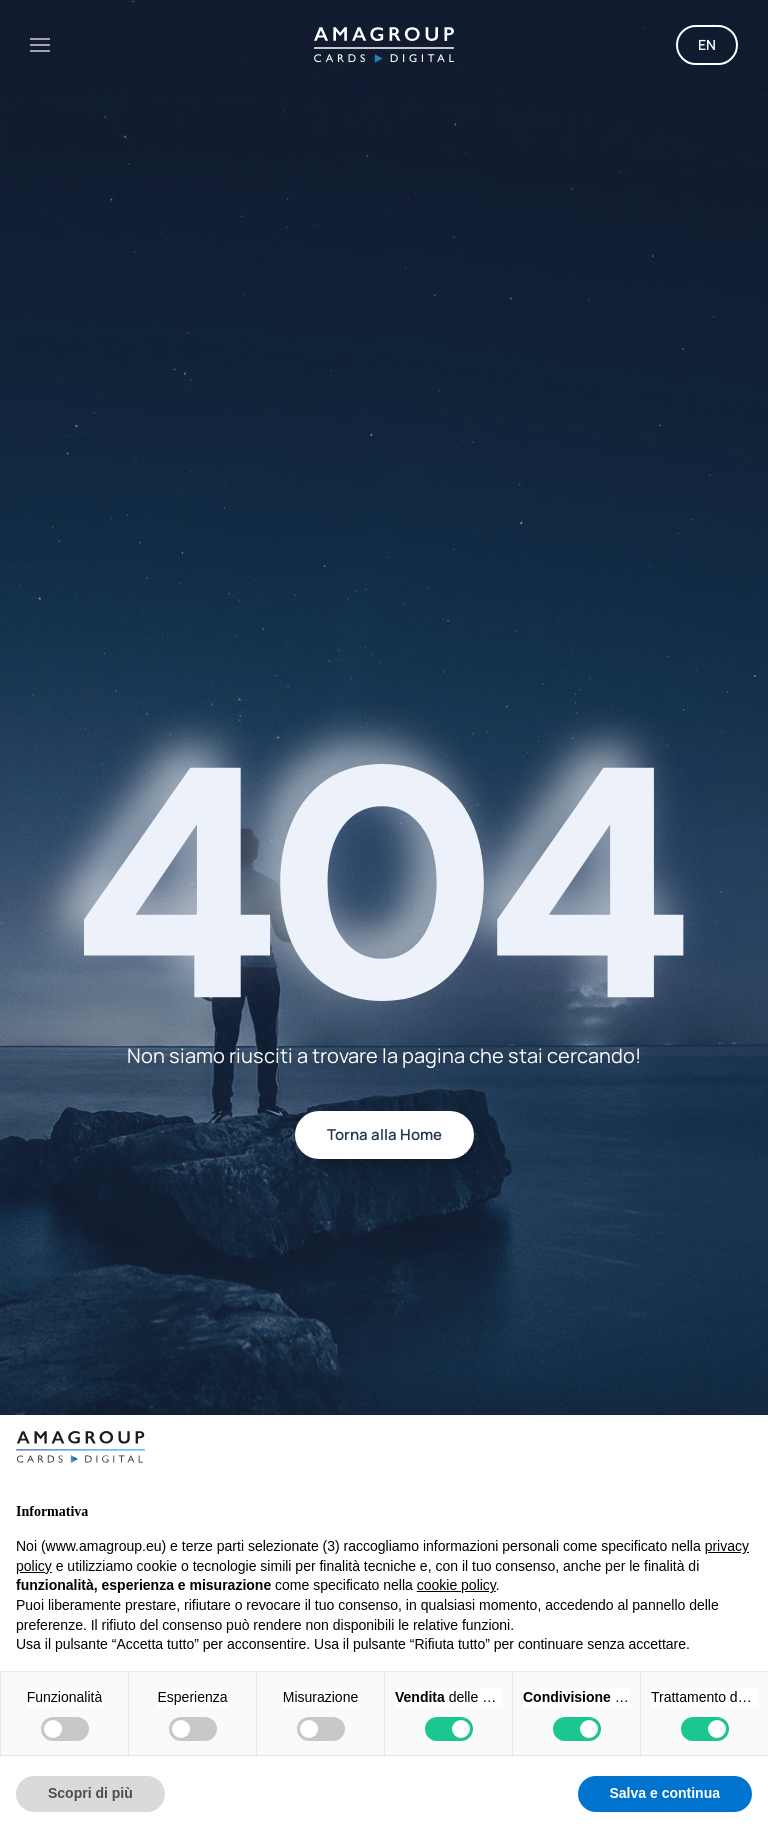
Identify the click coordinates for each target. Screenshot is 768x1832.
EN (707, 44)
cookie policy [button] (456, 1585)
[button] (40, 45)
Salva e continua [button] (665, 1793)
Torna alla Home (384, 1134)
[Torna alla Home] (384, 45)
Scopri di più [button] (90, 1793)
